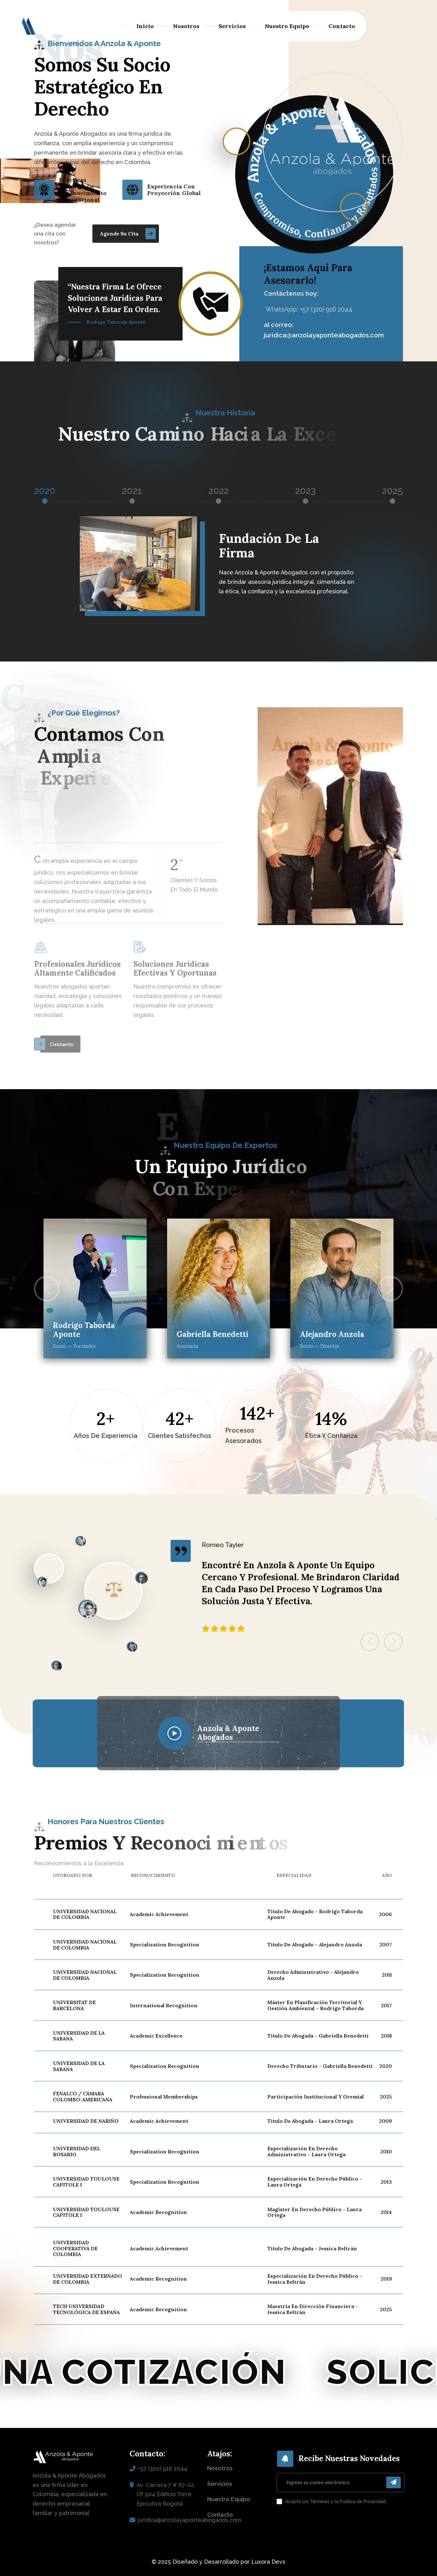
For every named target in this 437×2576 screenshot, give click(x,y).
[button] (46, 1288)
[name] (125, 232)
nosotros (220, 2468)
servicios (219, 2483)
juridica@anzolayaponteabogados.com (324, 335)
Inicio (145, 26)
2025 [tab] (392, 490)
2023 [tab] (305, 490)
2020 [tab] (44, 490)
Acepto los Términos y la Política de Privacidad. (336, 2501)
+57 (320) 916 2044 (162, 2468)
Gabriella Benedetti (212, 1334)
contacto (220, 2514)
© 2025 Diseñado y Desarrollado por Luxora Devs (218, 2561)
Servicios (232, 26)
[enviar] (393, 2482)
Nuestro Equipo (287, 26)
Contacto (342, 26)
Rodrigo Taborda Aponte (84, 1330)
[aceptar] (279, 2501)
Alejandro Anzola (332, 1334)
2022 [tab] (218, 490)
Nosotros (186, 26)
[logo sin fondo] (27, 26)
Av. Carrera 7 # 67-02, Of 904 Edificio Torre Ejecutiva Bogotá (166, 2494)
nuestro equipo (228, 2499)
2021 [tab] (132, 490)
